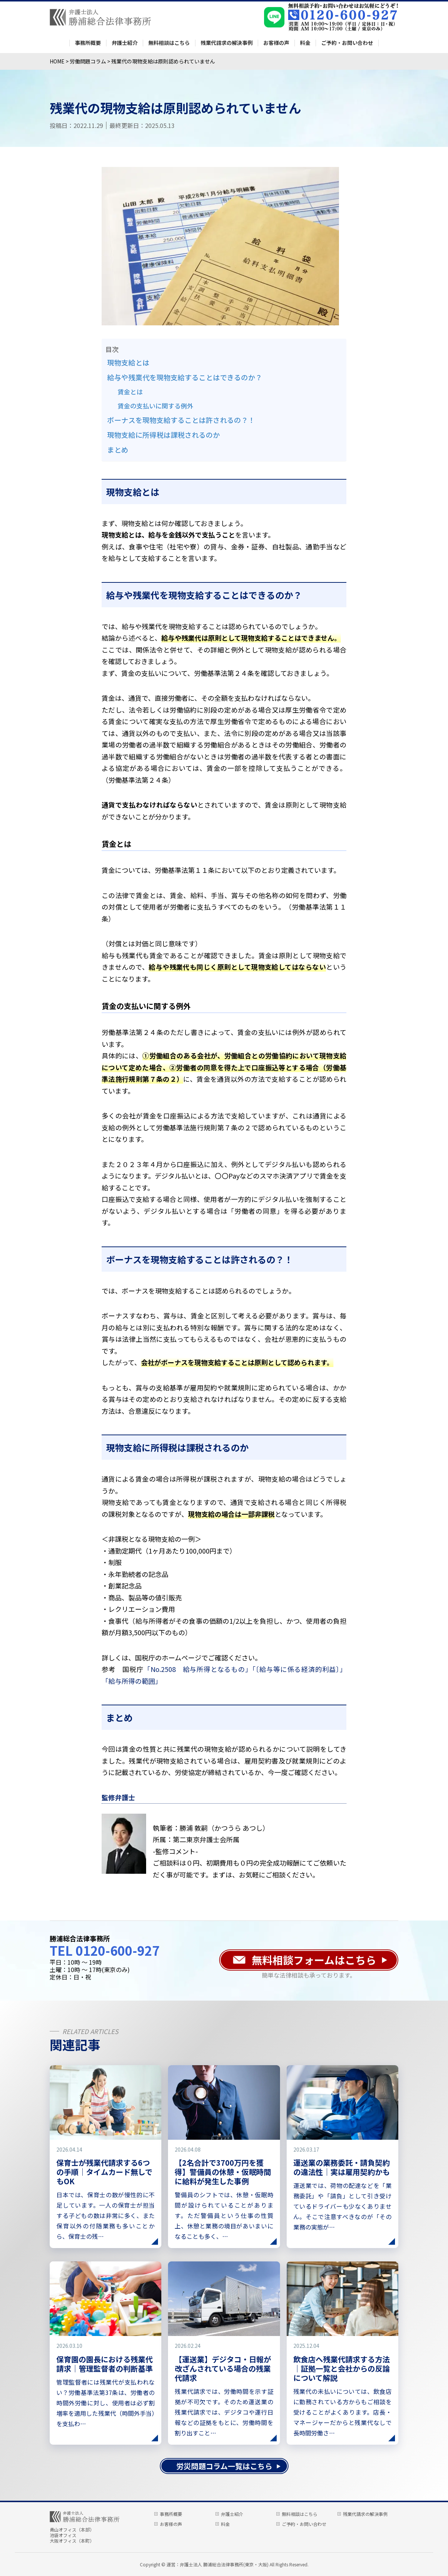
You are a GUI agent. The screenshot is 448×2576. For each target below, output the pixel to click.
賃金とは (130, 391)
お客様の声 (276, 43)
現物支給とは (128, 362)
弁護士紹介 (125, 43)
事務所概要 (88, 43)
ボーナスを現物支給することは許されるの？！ (181, 420)
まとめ (117, 449)
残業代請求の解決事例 (227, 43)
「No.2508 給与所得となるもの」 (198, 1669)
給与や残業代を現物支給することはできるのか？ (184, 377)
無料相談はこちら (169, 43)
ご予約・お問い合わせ (347, 43)
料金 (305, 43)
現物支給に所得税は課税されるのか (163, 435)
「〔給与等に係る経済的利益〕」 (299, 1669)
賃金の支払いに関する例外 (155, 405)
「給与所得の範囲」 (132, 1681)
